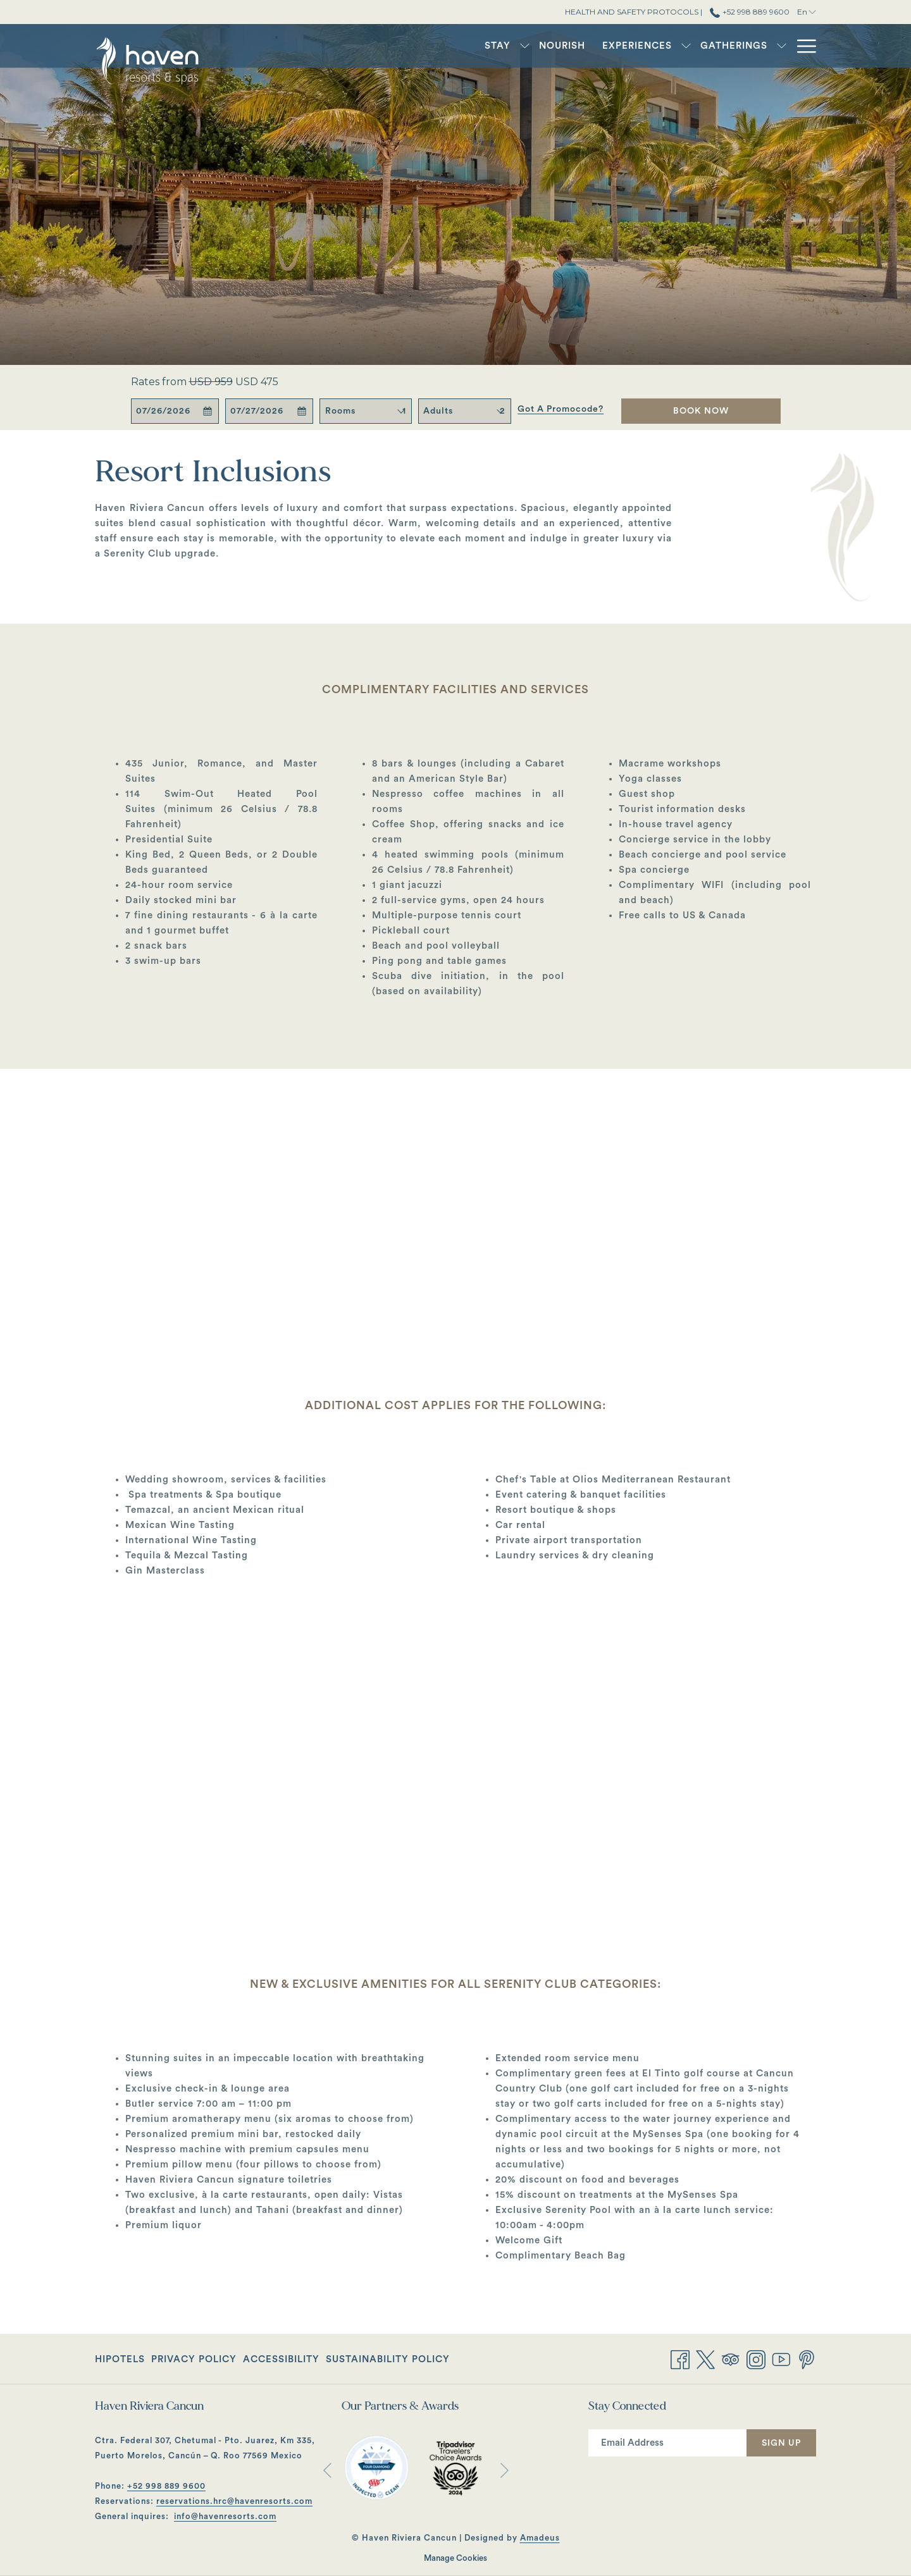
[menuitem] (121, 2359)
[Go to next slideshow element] (504, 2470)
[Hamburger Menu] (802, 46)
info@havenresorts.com (225, 2516)
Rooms (340, 411)
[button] (174, 411)
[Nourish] (507, 46)
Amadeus (540, 2538)
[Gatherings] (679, 46)
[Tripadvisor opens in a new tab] (730, 2358)
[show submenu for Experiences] (631, 46)
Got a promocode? (560, 409)
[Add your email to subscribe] (667, 2442)
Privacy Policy (194, 2359)
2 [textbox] (502, 411)
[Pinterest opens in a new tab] (806, 2358)
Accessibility (281, 2359)
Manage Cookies (455, 2558)
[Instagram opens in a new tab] (756, 2358)
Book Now (701, 411)
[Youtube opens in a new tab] (781, 2358)
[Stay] (442, 46)
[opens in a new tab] (376, 2467)
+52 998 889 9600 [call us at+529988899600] (749, 11)
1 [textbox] (404, 411)
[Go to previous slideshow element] (327, 2470)
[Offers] (760, 46)
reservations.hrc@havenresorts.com (234, 2501)
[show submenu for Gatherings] (727, 46)
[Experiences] (581, 46)
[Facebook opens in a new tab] (680, 2358)
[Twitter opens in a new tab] (705, 2358)
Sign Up (781, 2443)
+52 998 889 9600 (166, 2486)
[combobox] (404, 411)
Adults (438, 411)
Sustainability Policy (388, 2359)
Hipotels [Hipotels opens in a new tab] (120, 2361)
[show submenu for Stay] (470, 46)
